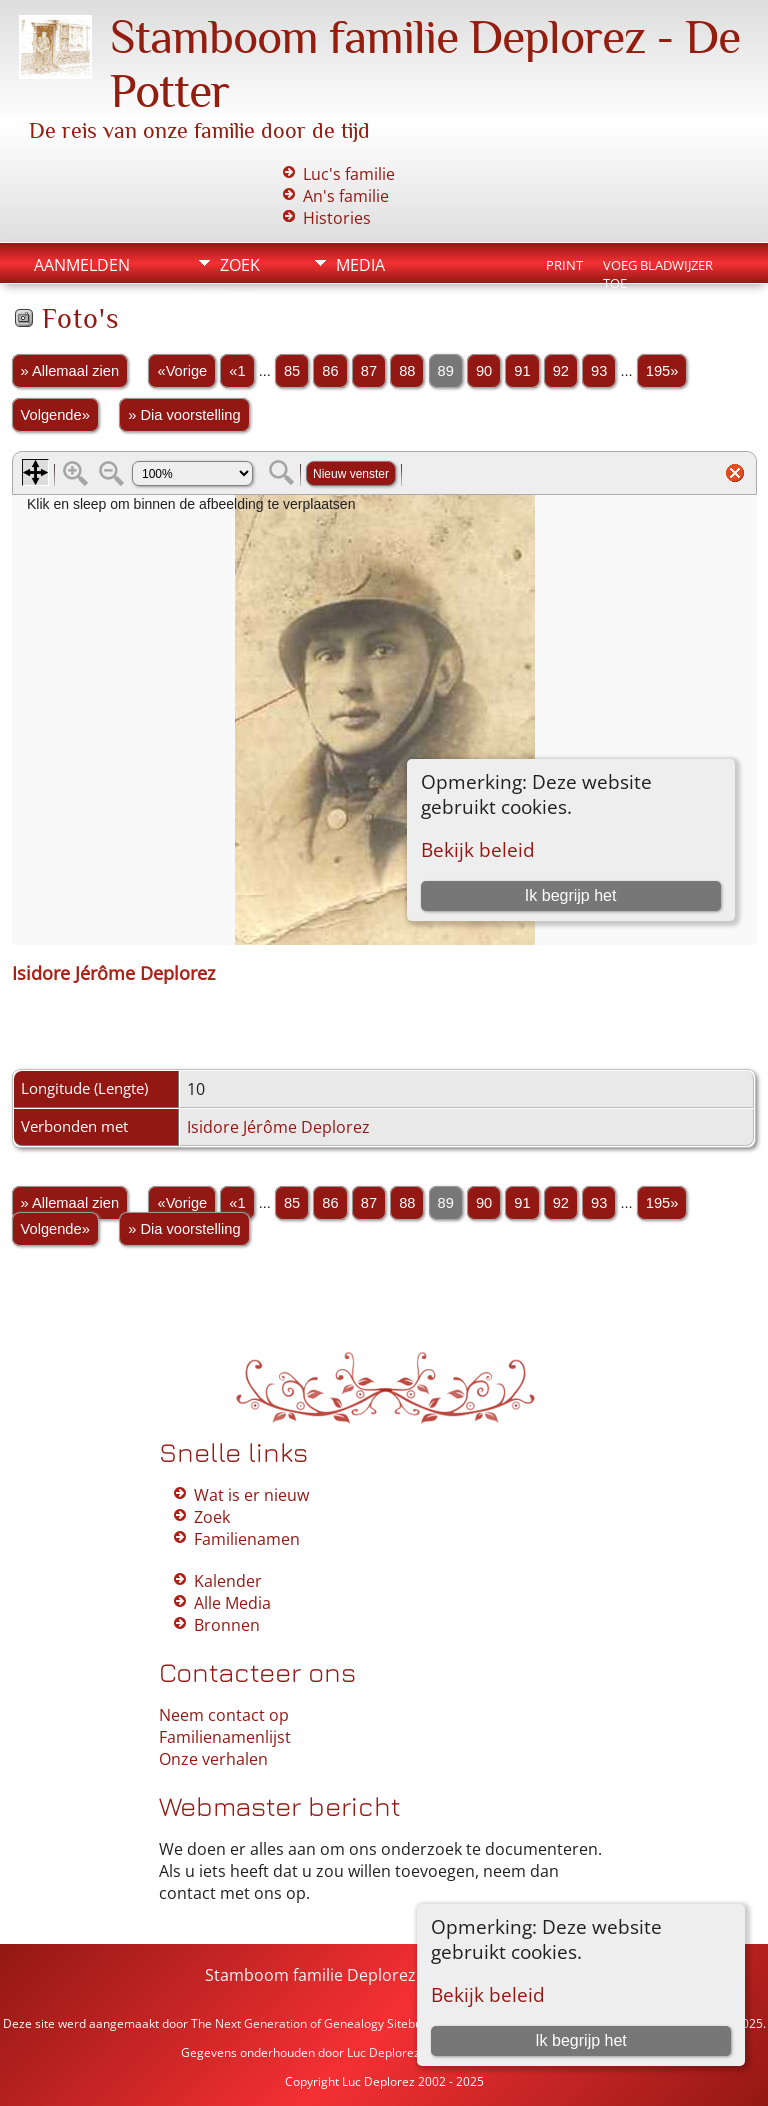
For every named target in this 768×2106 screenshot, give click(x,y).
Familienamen (247, 1539)
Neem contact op (224, 1715)
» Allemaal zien (70, 371)
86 (330, 371)
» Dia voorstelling (184, 415)
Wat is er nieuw (251, 1495)
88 (407, 371)
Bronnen (227, 1625)
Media (360, 265)
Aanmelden (82, 265)
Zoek (240, 265)
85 (292, 371)
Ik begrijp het (581, 2040)
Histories (337, 218)
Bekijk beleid (488, 1994)
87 (369, 371)
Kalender (228, 1581)
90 (484, 371)
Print (564, 265)
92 (561, 371)
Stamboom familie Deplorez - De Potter (353, 1975)
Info (238, 299)
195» (662, 371)
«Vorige (182, 371)
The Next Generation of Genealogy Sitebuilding (321, 2023)
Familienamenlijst (225, 1737)
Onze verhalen (213, 1759)
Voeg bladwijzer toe (658, 267)
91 (522, 371)
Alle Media (232, 1603)
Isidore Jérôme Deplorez (278, 1127)
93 (599, 371)
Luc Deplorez (383, 2052)
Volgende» (55, 415)
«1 (237, 371)
